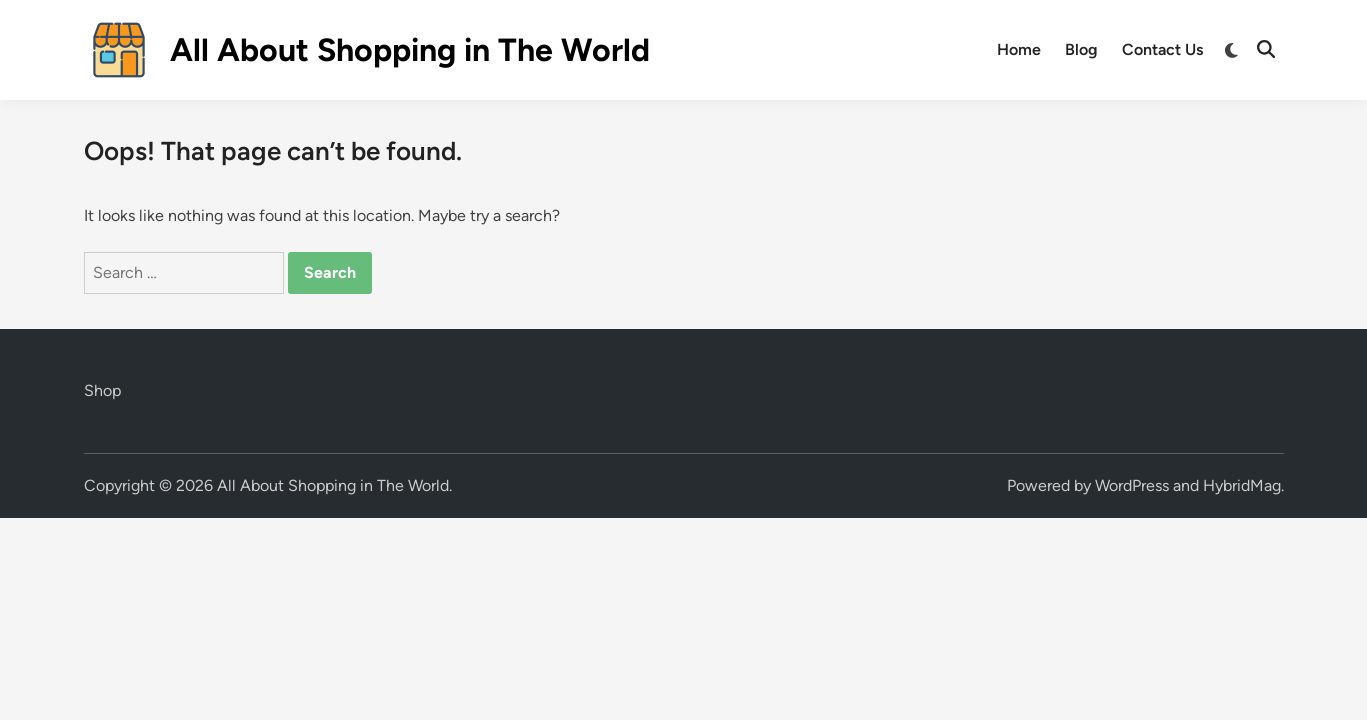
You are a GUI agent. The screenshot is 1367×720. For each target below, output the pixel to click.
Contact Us (1162, 49)
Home (1019, 49)
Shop (102, 390)
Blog (1081, 49)
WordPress (1132, 485)
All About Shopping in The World (410, 50)
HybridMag (1242, 485)
